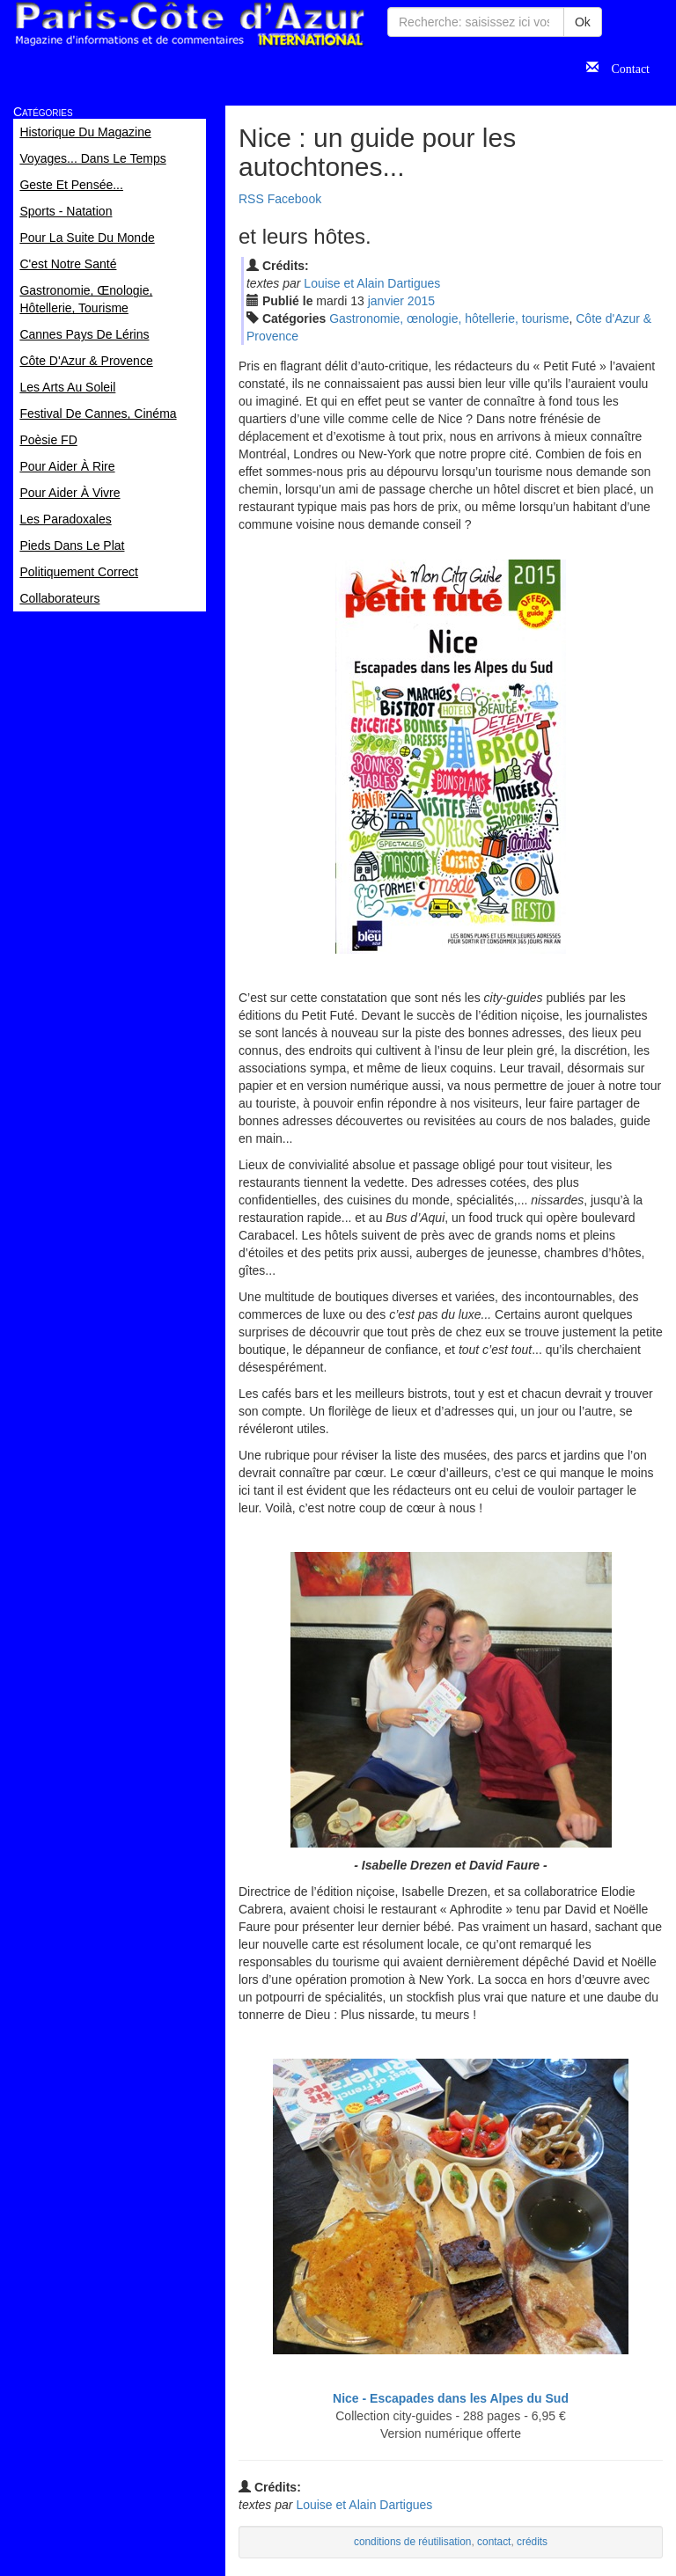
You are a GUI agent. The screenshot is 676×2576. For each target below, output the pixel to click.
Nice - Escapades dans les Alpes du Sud (451, 2398)
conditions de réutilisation (413, 2542)
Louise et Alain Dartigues (372, 283)
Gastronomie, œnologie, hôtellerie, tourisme (449, 318)
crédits (532, 2542)
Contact (624, 67)
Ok (583, 22)
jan (386, 301)
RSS (251, 199)
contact (494, 2542)
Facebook (294, 199)
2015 (421, 301)
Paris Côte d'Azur (189, 24)
